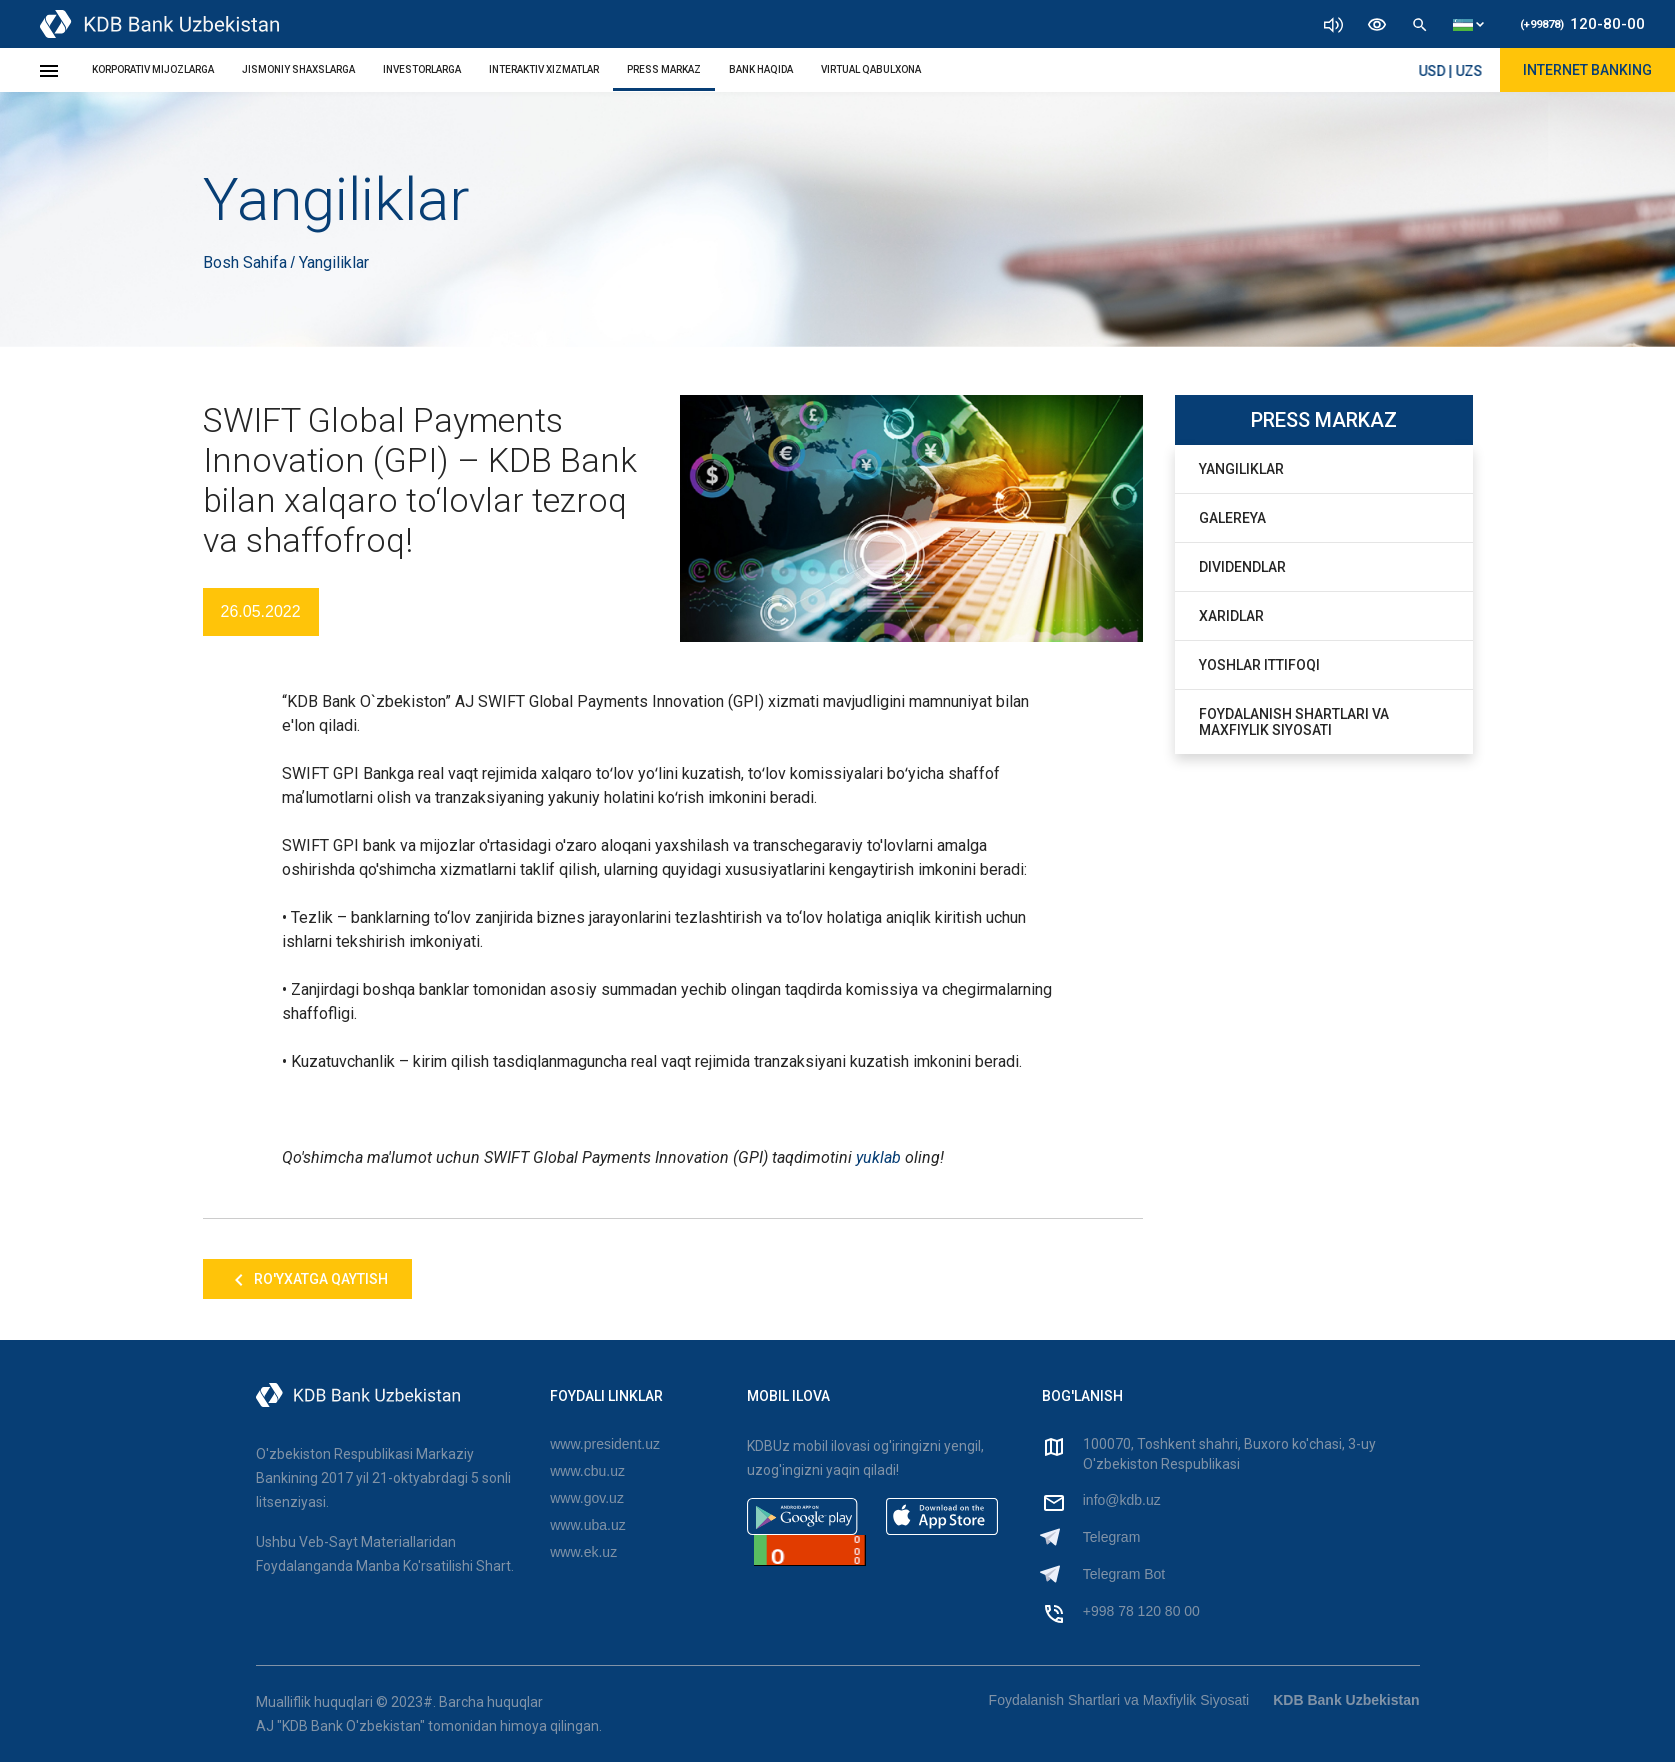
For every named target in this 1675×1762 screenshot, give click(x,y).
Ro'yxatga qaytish (307, 1280)
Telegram (1112, 1537)
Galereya (1232, 518)
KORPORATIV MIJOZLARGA (153, 69)
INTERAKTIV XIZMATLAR (544, 69)
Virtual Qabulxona (871, 69)
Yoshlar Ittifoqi (1259, 665)
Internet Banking (1587, 70)
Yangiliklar (1241, 469)
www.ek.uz (583, 1552)
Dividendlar (1242, 567)
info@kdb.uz (1122, 1500)
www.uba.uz (587, 1525)
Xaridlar (1231, 616)
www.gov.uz (587, 1498)
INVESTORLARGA (422, 69)
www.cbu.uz (587, 1471)
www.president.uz (605, 1444)
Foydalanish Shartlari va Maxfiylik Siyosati (1294, 722)
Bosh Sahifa (247, 262)
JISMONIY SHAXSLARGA (298, 69)
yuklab (878, 1157)
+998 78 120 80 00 (1141, 1611)
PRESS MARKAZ (664, 69)
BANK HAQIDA (761, 69)
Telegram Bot (1124, 1574)
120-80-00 (1582, 24)
